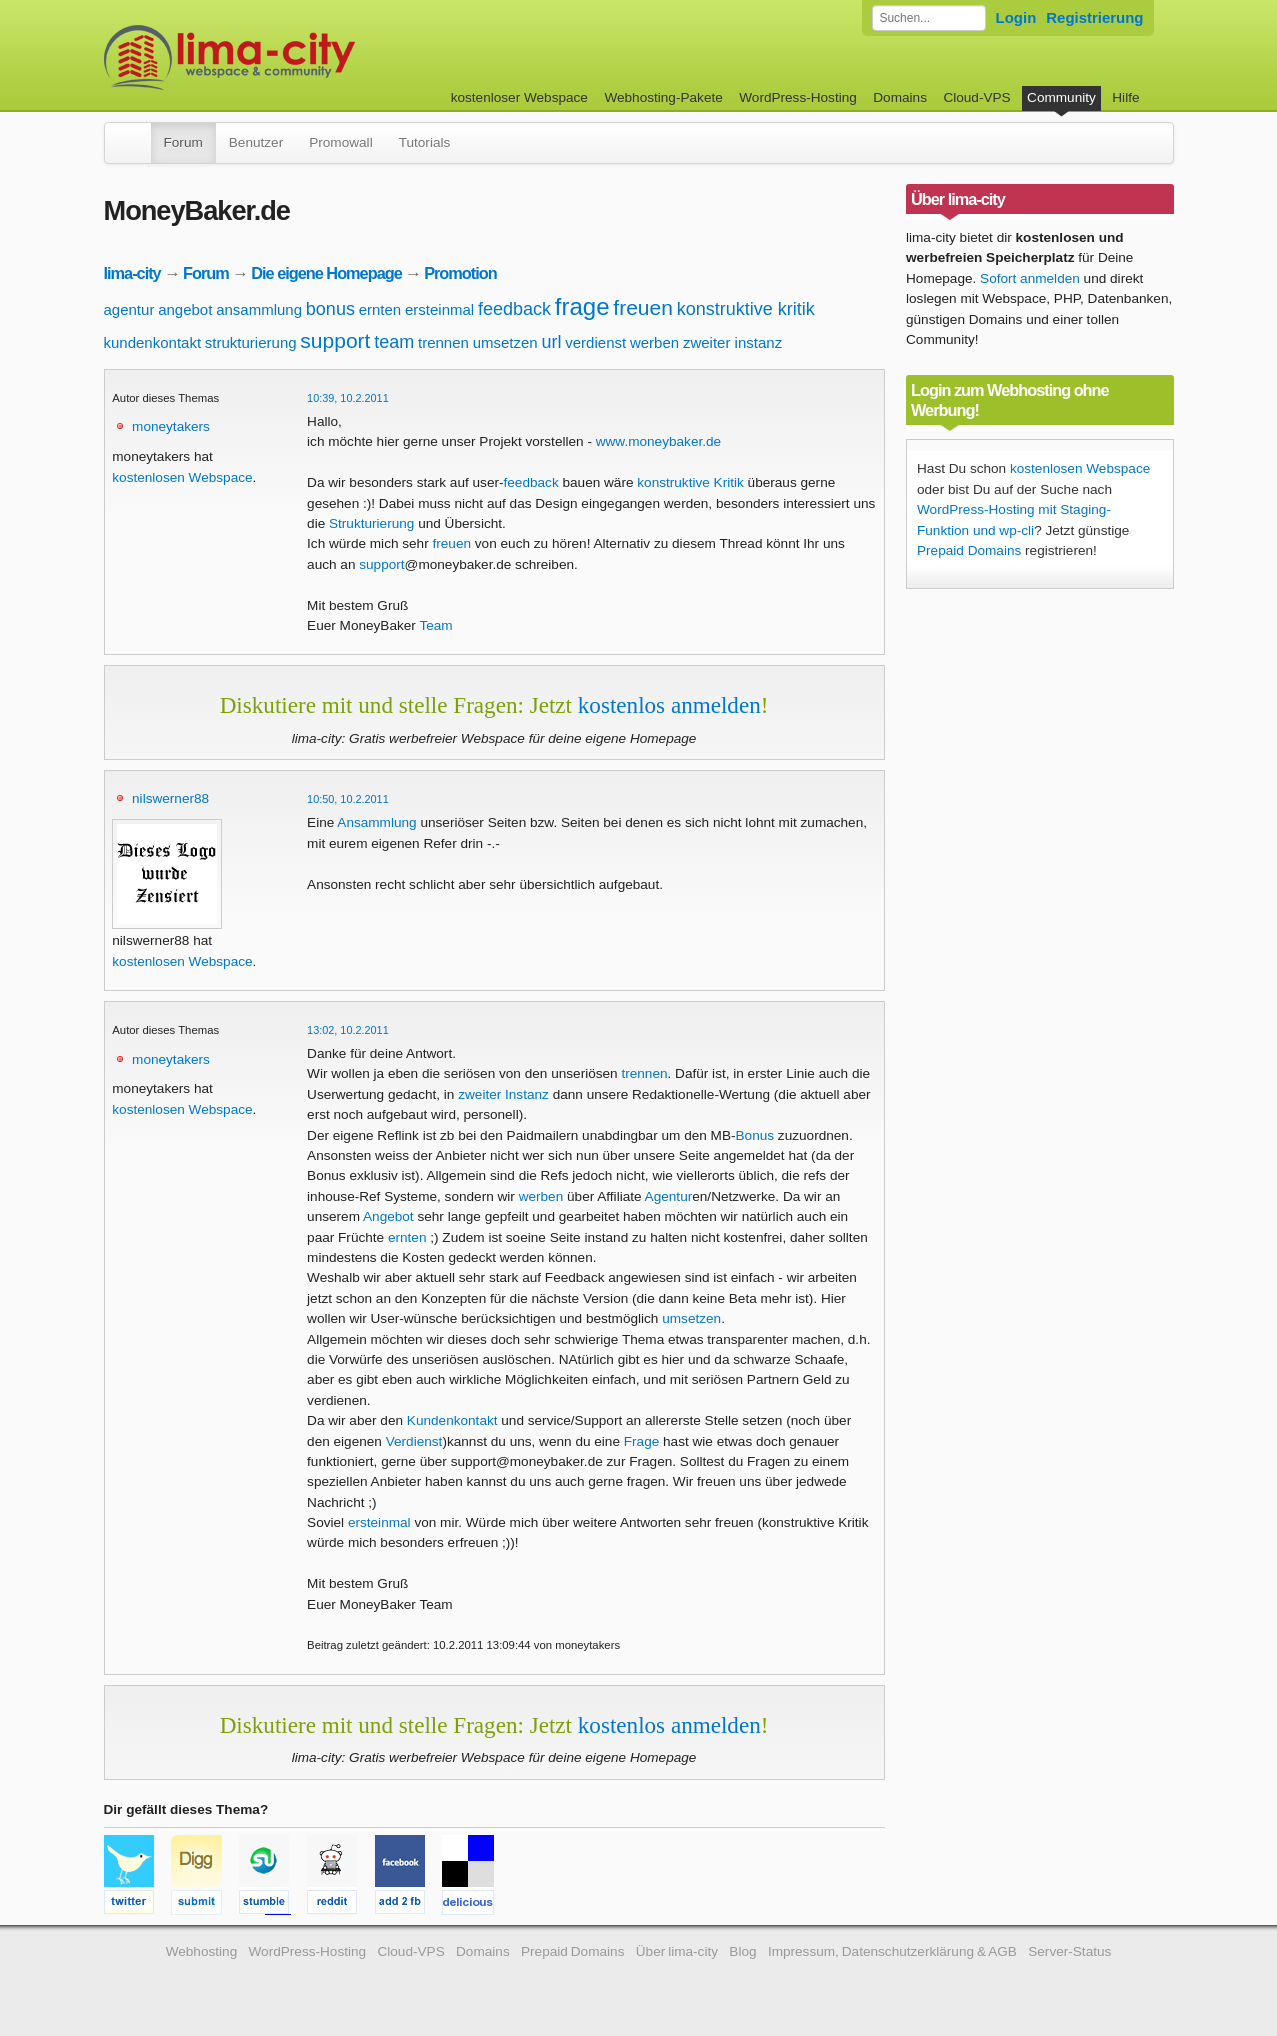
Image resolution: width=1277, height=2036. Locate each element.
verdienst (595, 342)
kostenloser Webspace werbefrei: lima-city (304, 57)
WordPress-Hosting (798, 97)
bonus (330, 309)
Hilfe (1125, 97)
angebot (185, 309)
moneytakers (171, 426)
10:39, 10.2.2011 (348, 398)
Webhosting (202, 1951)
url (551, 342)
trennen (443, 342)
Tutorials (425, 142)
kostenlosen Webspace (182, 477)
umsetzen (505, 342)
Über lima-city (677, 1951)
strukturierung (251, 342)
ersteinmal (439, 309)
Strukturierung (371, 523)
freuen (643, 307)
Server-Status (1069, 1951)
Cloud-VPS (976, 97)
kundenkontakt (153, 342)
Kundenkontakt (452, 1420)
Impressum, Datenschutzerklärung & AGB (892, 1951)
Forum (183, 142)
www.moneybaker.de (658, 441)
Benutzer (256, 142)
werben (654, 342)
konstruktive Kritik (690, 482)
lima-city (132, 273)
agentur (129, 309)
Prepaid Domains (969, 550)
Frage (642, 1441)
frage (582, 306)
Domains (900, 97)
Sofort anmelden (1030, 278)
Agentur (669, 1196)
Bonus (755, 1135)
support (335, 340)
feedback (514, 309)
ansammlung (259, 309)
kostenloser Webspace (519, 97)
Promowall (340, 142)
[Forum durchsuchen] (929, 18)
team (394, 342)
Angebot (388, 1216)
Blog (742, 1951)
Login (1016, 17)
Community (1061, 97)
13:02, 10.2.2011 (348, 1030)
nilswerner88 (170, 798)
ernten (380, 309)
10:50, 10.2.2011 (348, 799)
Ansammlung (376, 822)
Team (435, 625)
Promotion (460, 273)
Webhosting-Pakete (663, 97)
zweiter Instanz (503, 1094)
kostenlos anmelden (669, 705)
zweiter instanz (732, 342)
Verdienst (414, 1441)
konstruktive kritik (746, 309)
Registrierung (1094, 17)
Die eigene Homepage (326, 273)
